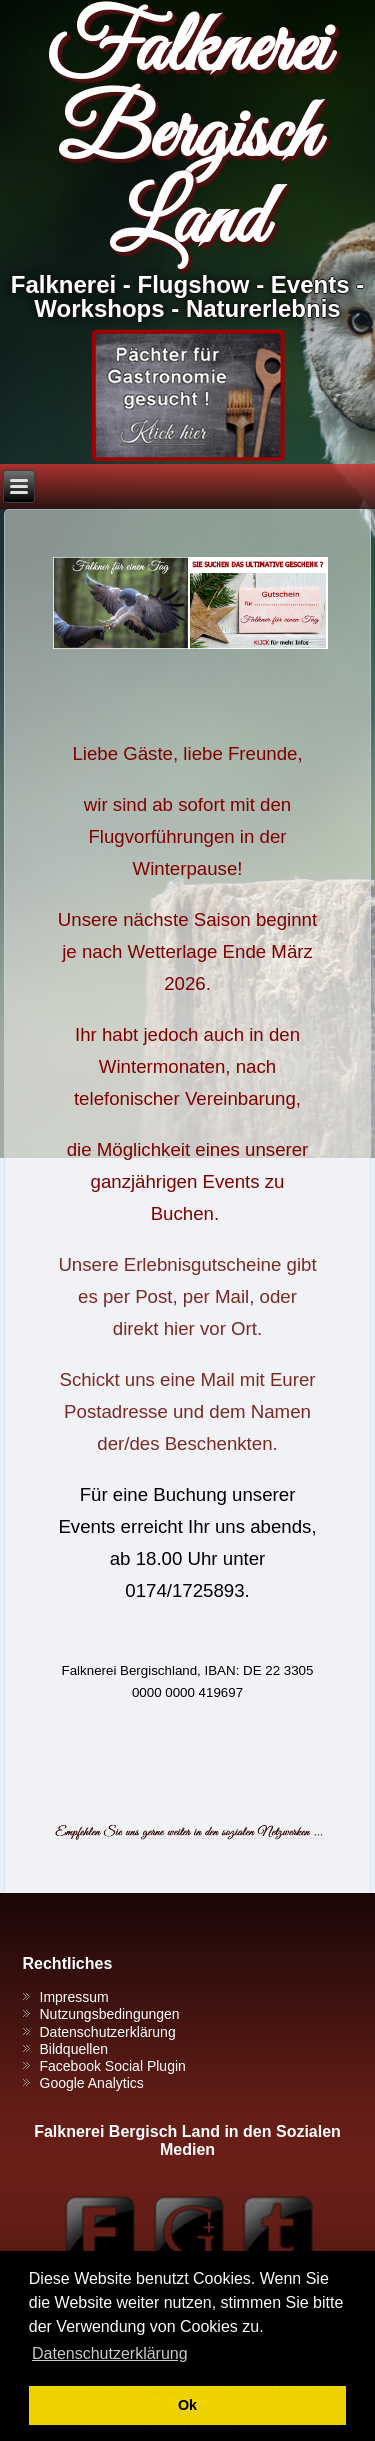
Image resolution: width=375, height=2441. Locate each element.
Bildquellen (74, 2049)
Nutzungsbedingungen (110, 2014)
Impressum (74, 1997)
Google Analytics (92, 2083)
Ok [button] (187, 2405)
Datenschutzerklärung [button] (110, 2353)
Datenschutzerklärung (108, 2032)
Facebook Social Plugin (113, 2066)
